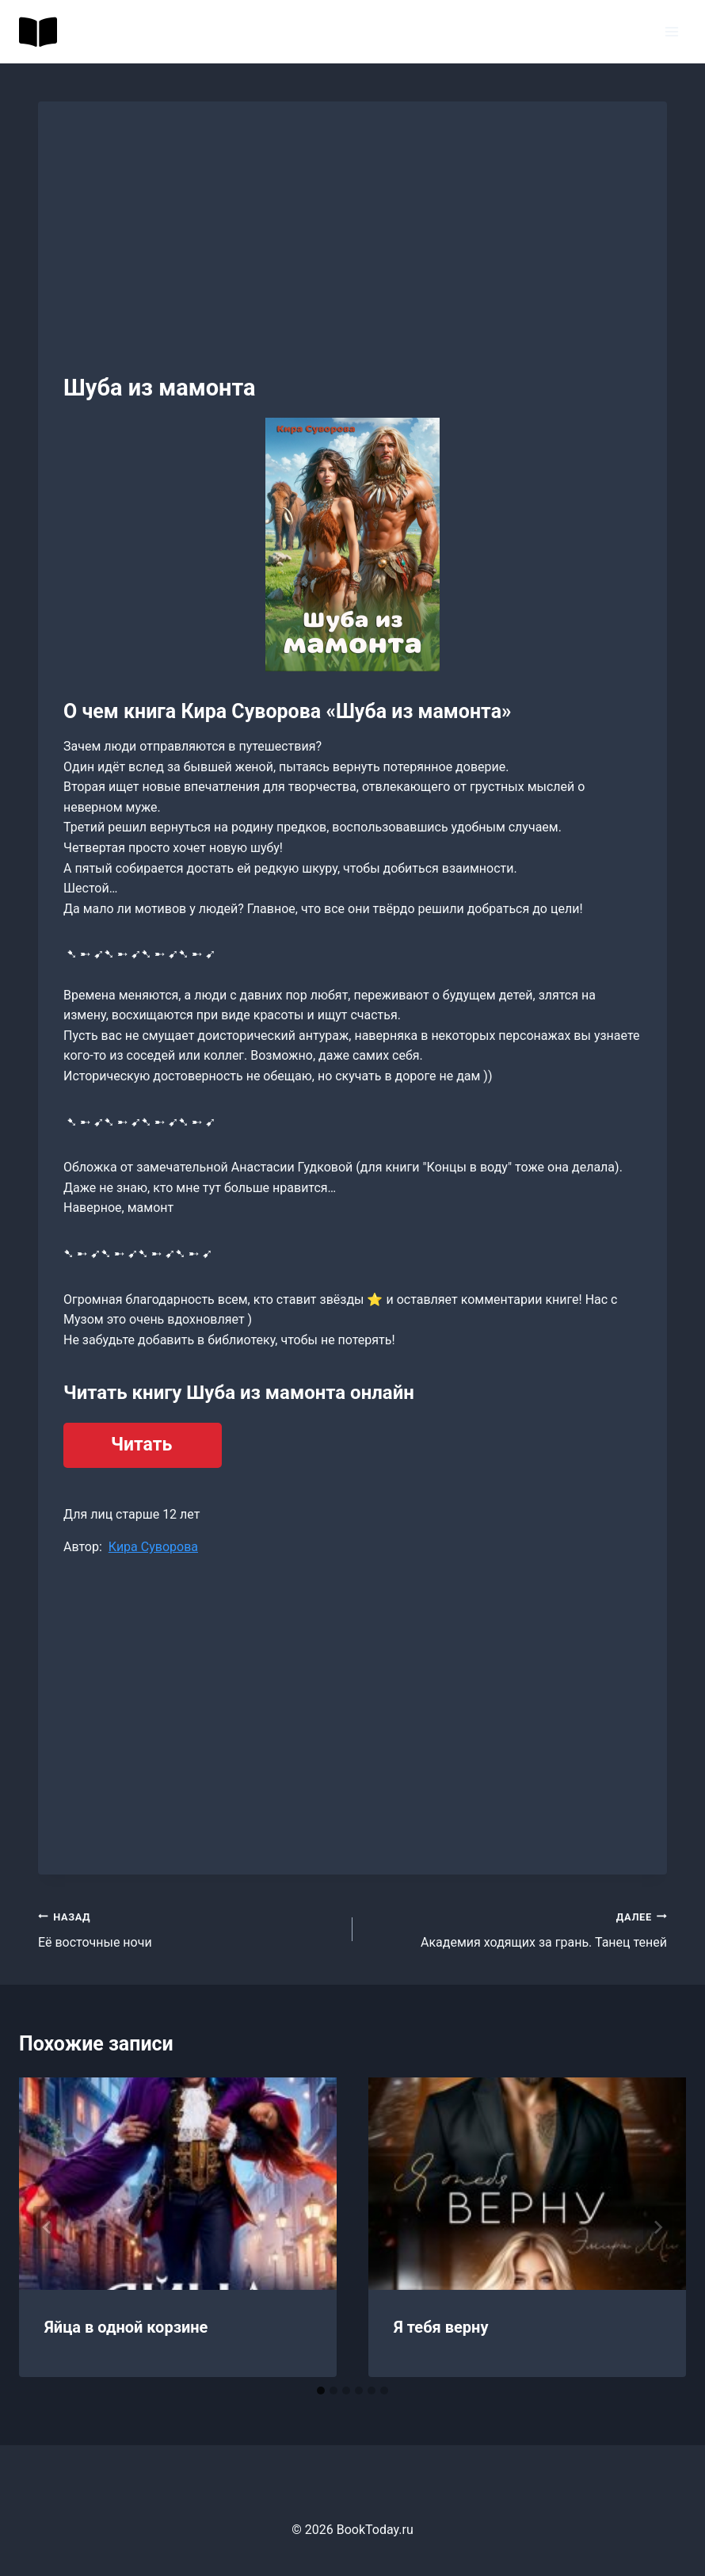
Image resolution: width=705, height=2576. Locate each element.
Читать (141, 1444)
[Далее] (657, 2227)
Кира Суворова (153, 1546)
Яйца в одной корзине (126, 2327)
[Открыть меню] (671, 31)
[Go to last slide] (47, 2227)
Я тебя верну (441, 2327)
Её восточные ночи (189, 1928)
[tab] (321, 2390)
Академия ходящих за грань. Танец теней (516, 1928)
